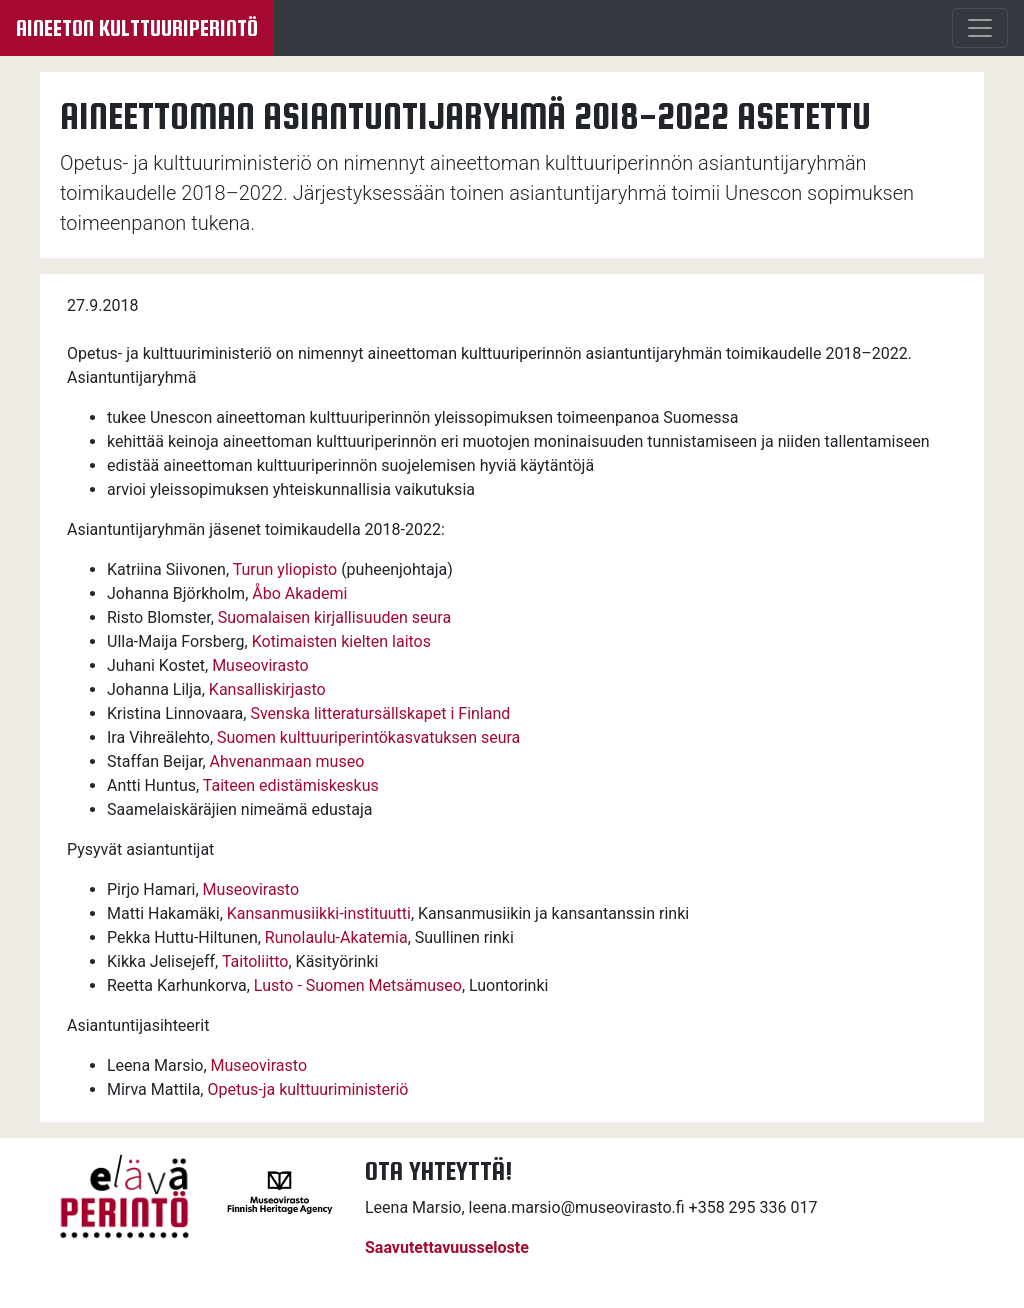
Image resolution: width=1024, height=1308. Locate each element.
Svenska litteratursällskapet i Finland (380, 713)
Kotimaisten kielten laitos (341, 641)
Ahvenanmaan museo (287, 761)
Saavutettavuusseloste (447, 1247)
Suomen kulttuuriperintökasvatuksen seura (368, 737)
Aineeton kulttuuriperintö (137, 28)
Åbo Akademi (299, 593)
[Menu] (980, 28)
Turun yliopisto (285, 569)
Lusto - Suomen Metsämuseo (358, 985)
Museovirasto (260, 665)
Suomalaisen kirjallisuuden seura (334, 617)
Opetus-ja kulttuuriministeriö (307, 1089)
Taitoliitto (255, 961)
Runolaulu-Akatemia (336, 937)
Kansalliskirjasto (267, 689)
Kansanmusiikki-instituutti (319, 913)
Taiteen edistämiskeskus (291, 785)
